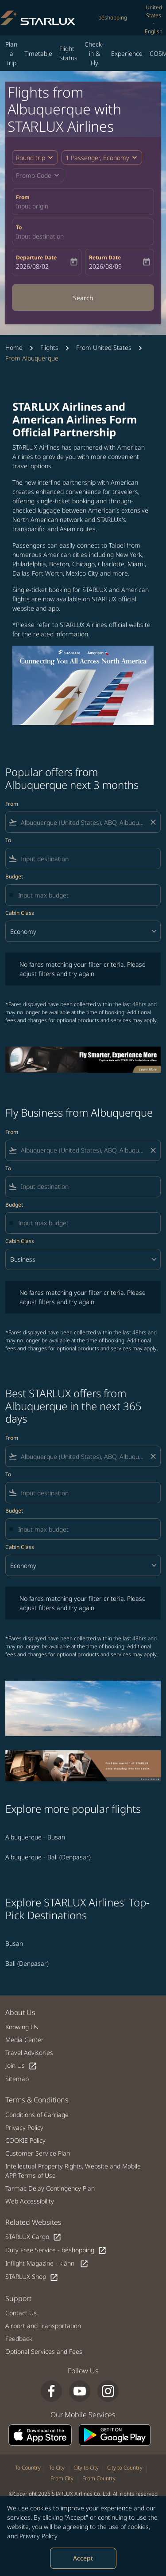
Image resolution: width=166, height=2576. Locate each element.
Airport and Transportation (43, 2325)
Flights (49, 347)
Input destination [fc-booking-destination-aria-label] (40, 236)
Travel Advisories (29, 2052)
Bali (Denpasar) (27, 1963)
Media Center (24, 2039)
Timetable (38, 53)
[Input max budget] (85, 895)
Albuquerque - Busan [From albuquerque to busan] (35, 1837)
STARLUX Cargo (33, 2237)
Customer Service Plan (37, 2153)
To (19, 227)
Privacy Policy (38, 2536)
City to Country (125, 2467)
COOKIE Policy (25, 2140)
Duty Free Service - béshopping (56, 2250)
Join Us (21, 2065)
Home (14, 347)
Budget (14, 876)
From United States (103, 347)
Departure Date (36, 257)
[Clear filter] (152, 822)
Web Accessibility (29, 2201)
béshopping (112, 17)
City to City (86, 2467)
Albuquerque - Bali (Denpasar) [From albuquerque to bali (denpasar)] (48, 1857)
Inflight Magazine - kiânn (47, 2263)
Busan (14, 1943)
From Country (99, 2478)
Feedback (18, 2338)
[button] (102, 157)
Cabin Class (19, 913)
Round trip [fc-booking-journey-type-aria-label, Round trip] (30, 157)
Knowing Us (21, 2027)
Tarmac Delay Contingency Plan (50, 2188)
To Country (28, 2467)
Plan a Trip (11, 53)
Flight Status (68, 53)
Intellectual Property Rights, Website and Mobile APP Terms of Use (73, 2171)
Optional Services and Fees (43, 2351)
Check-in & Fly (94, 53)
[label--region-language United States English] (153, 19)
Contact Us (21, 2313)
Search (83, 298)
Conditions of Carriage (37, 2114)
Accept (83, 2558)
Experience (127, 53)
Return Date (105, 257)
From (23, 197)
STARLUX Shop (31, 2277)
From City (61, 2478)
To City (57, 2467)
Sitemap (17, 2078)
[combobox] (83, 822)
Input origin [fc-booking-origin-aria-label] (32, 206)
